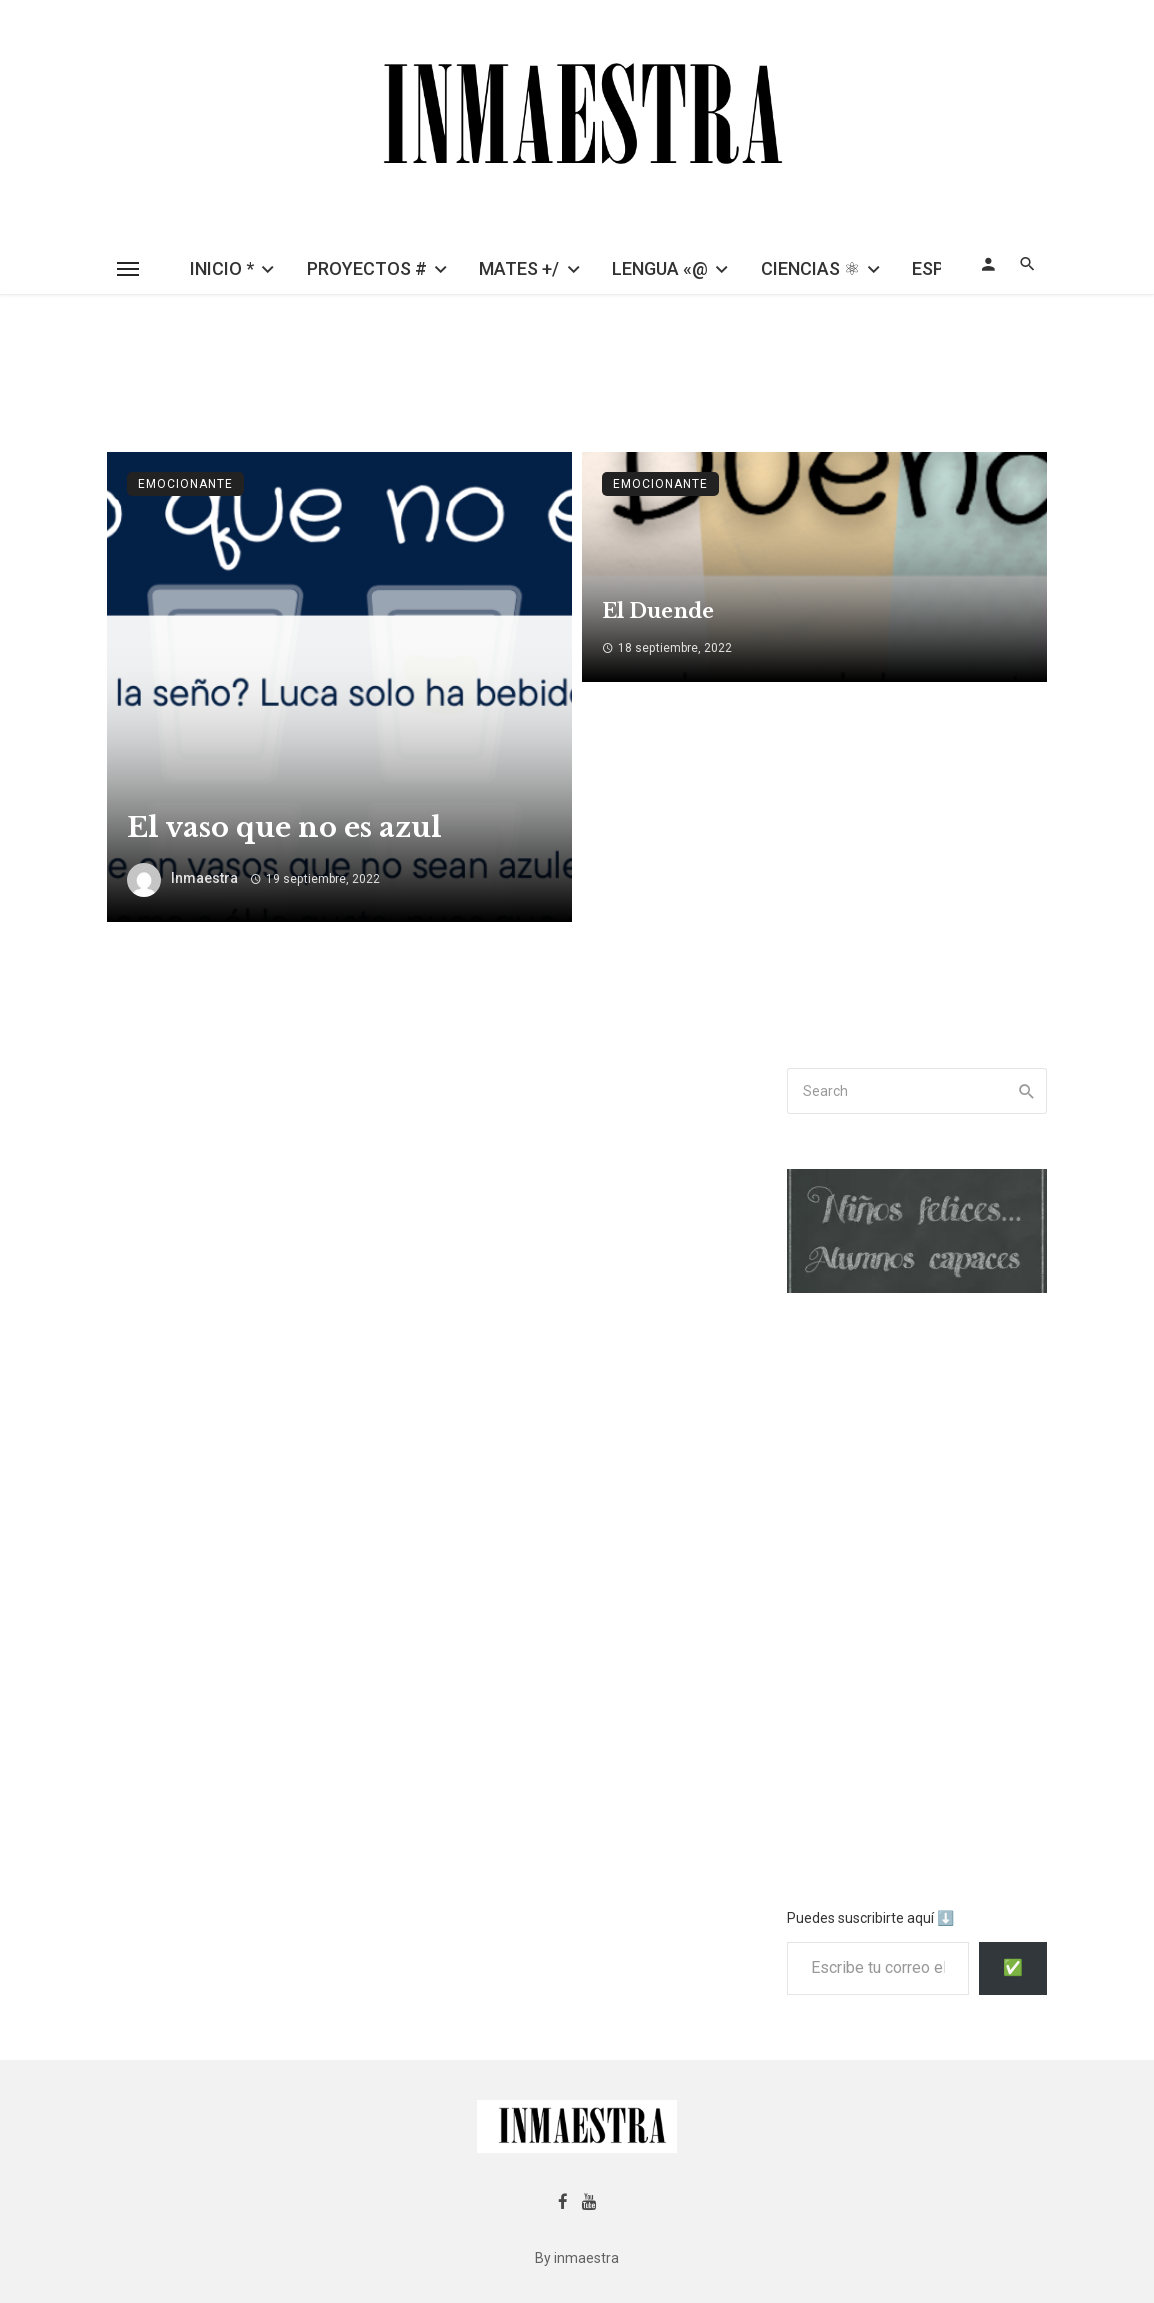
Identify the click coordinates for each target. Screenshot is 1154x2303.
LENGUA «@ (660, 268)
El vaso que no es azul (284, 827)
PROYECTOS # (367, 268)
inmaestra (204, 878)
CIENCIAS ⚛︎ (810, 268)
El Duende (658, 611)
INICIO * (222, 268)
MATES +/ (519, 268)
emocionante (185, 484)
